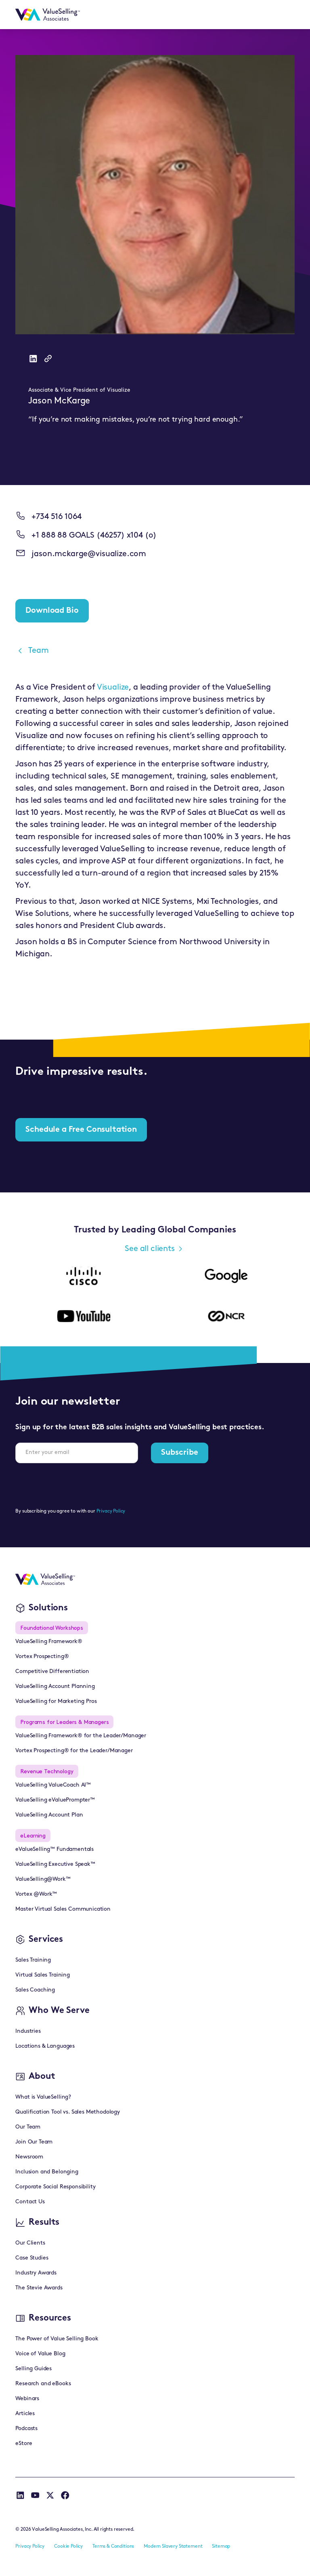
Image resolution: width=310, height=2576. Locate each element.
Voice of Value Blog (40, 2354)
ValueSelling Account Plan (49, 1815)
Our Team (27, 2127)
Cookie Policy (68, 2546)
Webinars (27, 2399)
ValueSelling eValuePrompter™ (55, 1800)
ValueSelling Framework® (48, 1642)
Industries (27, 2031)
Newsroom (29, 2157)
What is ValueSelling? (43, 2097)
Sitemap (221, 2546)
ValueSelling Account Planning (54, 1687)
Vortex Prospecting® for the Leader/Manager (73, 1751)
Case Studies (31, 2258)
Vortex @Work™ (36, 1894)
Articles (25, 2414)
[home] (47, 14)
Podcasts (26, 2429)
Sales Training (33, 1960)
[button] (284, 14)
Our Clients (30, 2243)
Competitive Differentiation (52, 1672)
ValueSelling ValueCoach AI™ (53, 1785)
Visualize (113, 688)
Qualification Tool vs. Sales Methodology (67, 2112)
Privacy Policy (111, 1511)
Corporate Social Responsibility (55, 2187)
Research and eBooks (43, 2384)
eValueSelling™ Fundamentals (54, 1849)
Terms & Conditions (113, 2546)
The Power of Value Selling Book (56, 2339)
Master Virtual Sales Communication (63, 1909)
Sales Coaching (35, 1990)
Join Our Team (33, 2142)
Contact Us (29, 2202)
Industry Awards (36, 2273)
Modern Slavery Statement (173, 2546)
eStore (23, 2444)
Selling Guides (33, 2369)
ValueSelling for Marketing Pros (55, 1701)
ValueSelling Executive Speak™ (55, 1864)
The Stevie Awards (38, 2288)
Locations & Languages (45, 2046)
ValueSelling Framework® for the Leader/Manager (80, 1736)
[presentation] (76, 1485)
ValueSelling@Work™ (42, 1879)
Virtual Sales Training (42, 1975)
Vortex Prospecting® (42, 1657)
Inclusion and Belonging (46, 2172)
